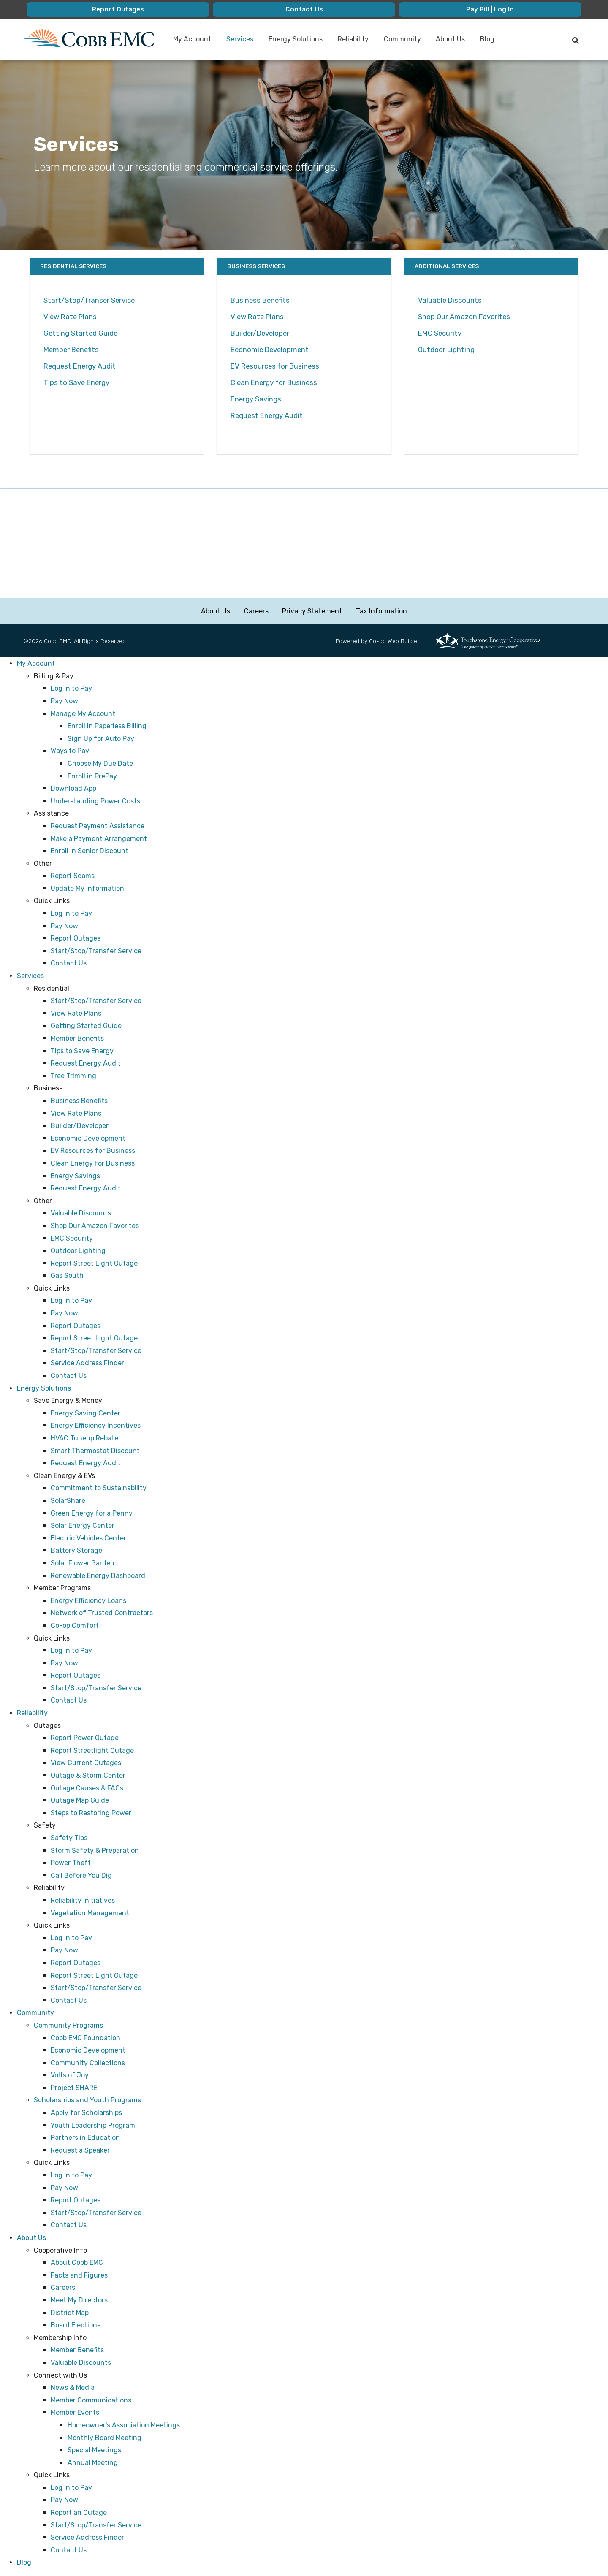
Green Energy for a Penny (92, 1513)
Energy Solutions (44, 1388)
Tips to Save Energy (76, 382)
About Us (216, 611)
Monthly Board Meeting (104, 2438)
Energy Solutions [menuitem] (296, 39)
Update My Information (87, 888)
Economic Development (270, 349)
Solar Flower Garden (82, 1563)
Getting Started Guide (80, 333)
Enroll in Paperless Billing (107, 726)
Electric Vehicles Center (88, 1538)
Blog (24, 2563)
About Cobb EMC (77, 2263)
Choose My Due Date (100, 763)
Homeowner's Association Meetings (124, 2425)
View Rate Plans (70, 316)
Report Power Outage (85, 1738)
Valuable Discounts (450, 300)
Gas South (67, 1276)
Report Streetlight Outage (92, 1750)
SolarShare (68, 1501)
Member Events (75, 2413)
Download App (73, 789)
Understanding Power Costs (95, 801)
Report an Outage (79, 2513)
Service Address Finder (87, 1363)
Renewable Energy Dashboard (98, 1576)
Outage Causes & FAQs (87, 1788)
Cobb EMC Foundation (85, 2038)
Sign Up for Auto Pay (101, 739)
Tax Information (381, 611)
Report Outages (75, 939)
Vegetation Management (90, 1913)
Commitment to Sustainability (99, 1488)
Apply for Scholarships (86, 2113)
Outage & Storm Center (88, 1776)
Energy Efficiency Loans (88, 1601)
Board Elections (75, 2325)
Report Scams (73, 876)
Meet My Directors (79, 2300)
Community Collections (88, 2063)
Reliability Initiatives (83, 1900)
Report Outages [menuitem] (118, 9)
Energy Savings (256, 399)
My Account (36, 664)
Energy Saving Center (85, 1413)
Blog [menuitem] (488, 39)
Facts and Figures (79, 2275)
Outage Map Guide (80, 1801)
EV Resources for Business (275, 366)
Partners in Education (85, 2138)
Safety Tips (69, 1838)
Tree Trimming (73, 1076)
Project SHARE (74, 2088)
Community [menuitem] (402, 39)
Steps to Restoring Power (91, 1813)
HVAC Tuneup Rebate (84, 1438)
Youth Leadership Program (93, 2125)
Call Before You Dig (81, 1875)
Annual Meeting (93, 2463)
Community (35, 2013)
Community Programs (68, 2025)
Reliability (32, 1713)
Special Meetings (94, 2450)
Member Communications (91, 2400)
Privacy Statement (312, 611)
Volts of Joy (70, 2076)
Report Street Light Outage (94, 1263)
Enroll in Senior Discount (89, 851)
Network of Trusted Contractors (102, 1613)
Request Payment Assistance (97, 826)
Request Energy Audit (79, 366)
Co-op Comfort (75, 1626)
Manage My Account (83, 714)
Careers (256, 611)
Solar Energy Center (82, 1526)
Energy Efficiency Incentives (96, 1426)
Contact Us (69, 964)
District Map (70, 2313)
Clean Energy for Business (274, 382)
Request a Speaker (80, 2150)
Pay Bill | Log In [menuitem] (490, 9)
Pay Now (64, 701)
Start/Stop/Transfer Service (96, 951)
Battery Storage (76, 1551)
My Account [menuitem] (193, 39)
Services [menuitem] (240, 39)
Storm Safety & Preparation (95, 1851)
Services (30, 976)
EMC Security (439, 333)
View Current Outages (86, 1763)
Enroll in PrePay (92, 776)
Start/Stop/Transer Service (89, 300)
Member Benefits (71, 349)
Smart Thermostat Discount (95, 1451)
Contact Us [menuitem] (304, 9)
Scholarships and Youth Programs (87, 2100)
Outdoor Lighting (446, 349)
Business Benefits (260, 300)
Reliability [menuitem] (353, 39)
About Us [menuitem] (451, 39)
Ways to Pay (70, 751)
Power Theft (71, 1863)
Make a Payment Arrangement (99, 839)
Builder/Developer (260, 333)
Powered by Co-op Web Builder (377, 640)
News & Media (73, 2388)
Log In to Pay (71, 689)
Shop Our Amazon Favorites (464, 316)
